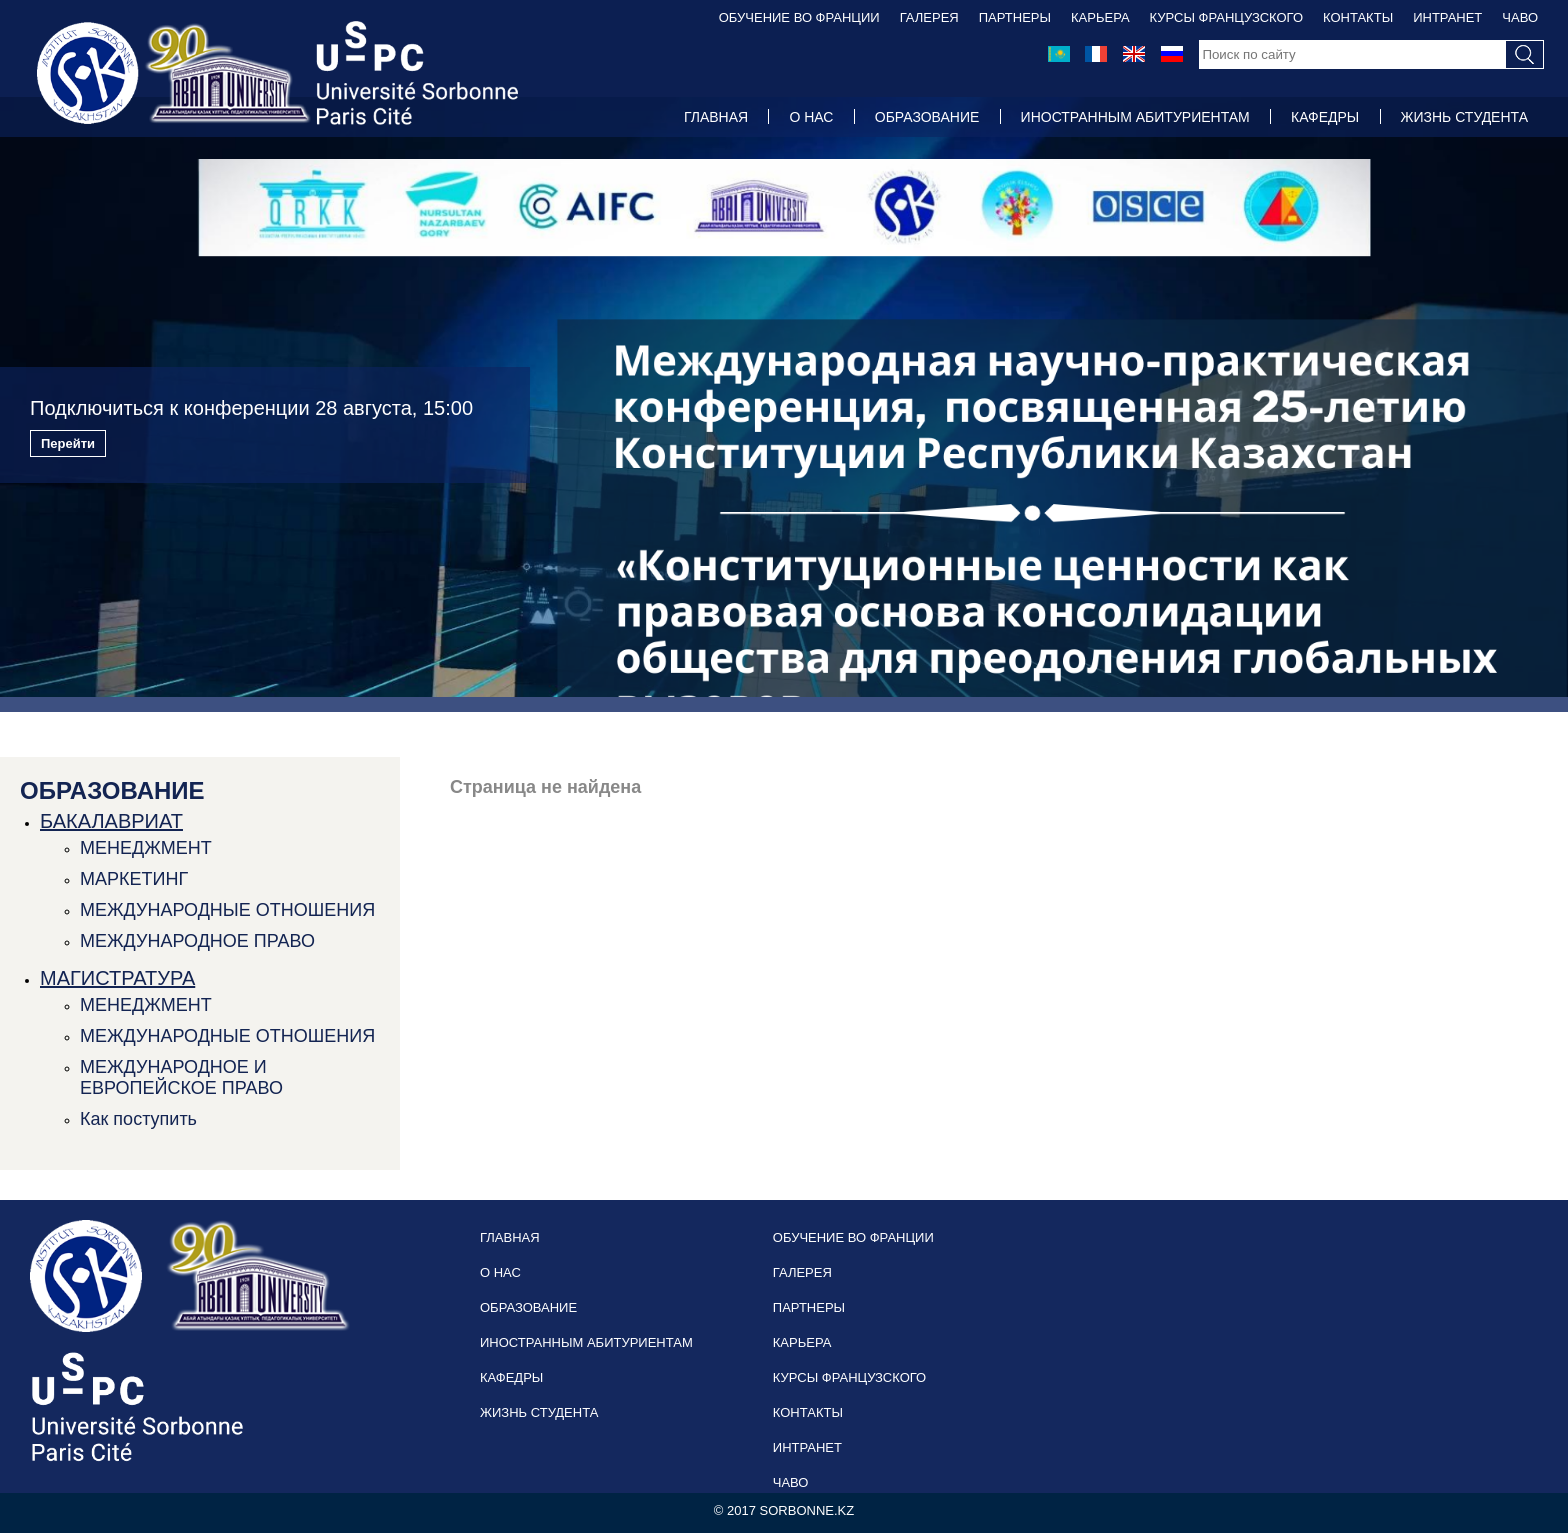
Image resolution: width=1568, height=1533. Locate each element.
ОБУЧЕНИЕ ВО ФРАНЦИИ (799, 17)
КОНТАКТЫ (1358, 17)
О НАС (811, 117)
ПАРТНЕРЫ (1015, 17)
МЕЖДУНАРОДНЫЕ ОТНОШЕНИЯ (227, 910)
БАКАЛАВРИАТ (111, 821)
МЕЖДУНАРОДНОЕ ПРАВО (197, 941)
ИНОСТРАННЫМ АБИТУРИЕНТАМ (1135, 117)
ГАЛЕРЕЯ (929, 17)
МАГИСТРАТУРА (117, 978)
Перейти (68, 443)
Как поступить (138, 1119)
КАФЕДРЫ (1325, 117)
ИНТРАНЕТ (1447, 17)
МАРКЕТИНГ (134, 879)
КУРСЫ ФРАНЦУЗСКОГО (1226, 17)
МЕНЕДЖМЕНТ (146, 848)
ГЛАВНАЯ (716, 117)
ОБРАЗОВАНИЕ (927, 117)
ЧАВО (1520, 17)
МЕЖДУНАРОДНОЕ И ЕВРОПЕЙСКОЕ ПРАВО (181, 1077)
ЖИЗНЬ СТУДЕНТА (1464, 117)
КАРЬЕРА (1100, 17)
